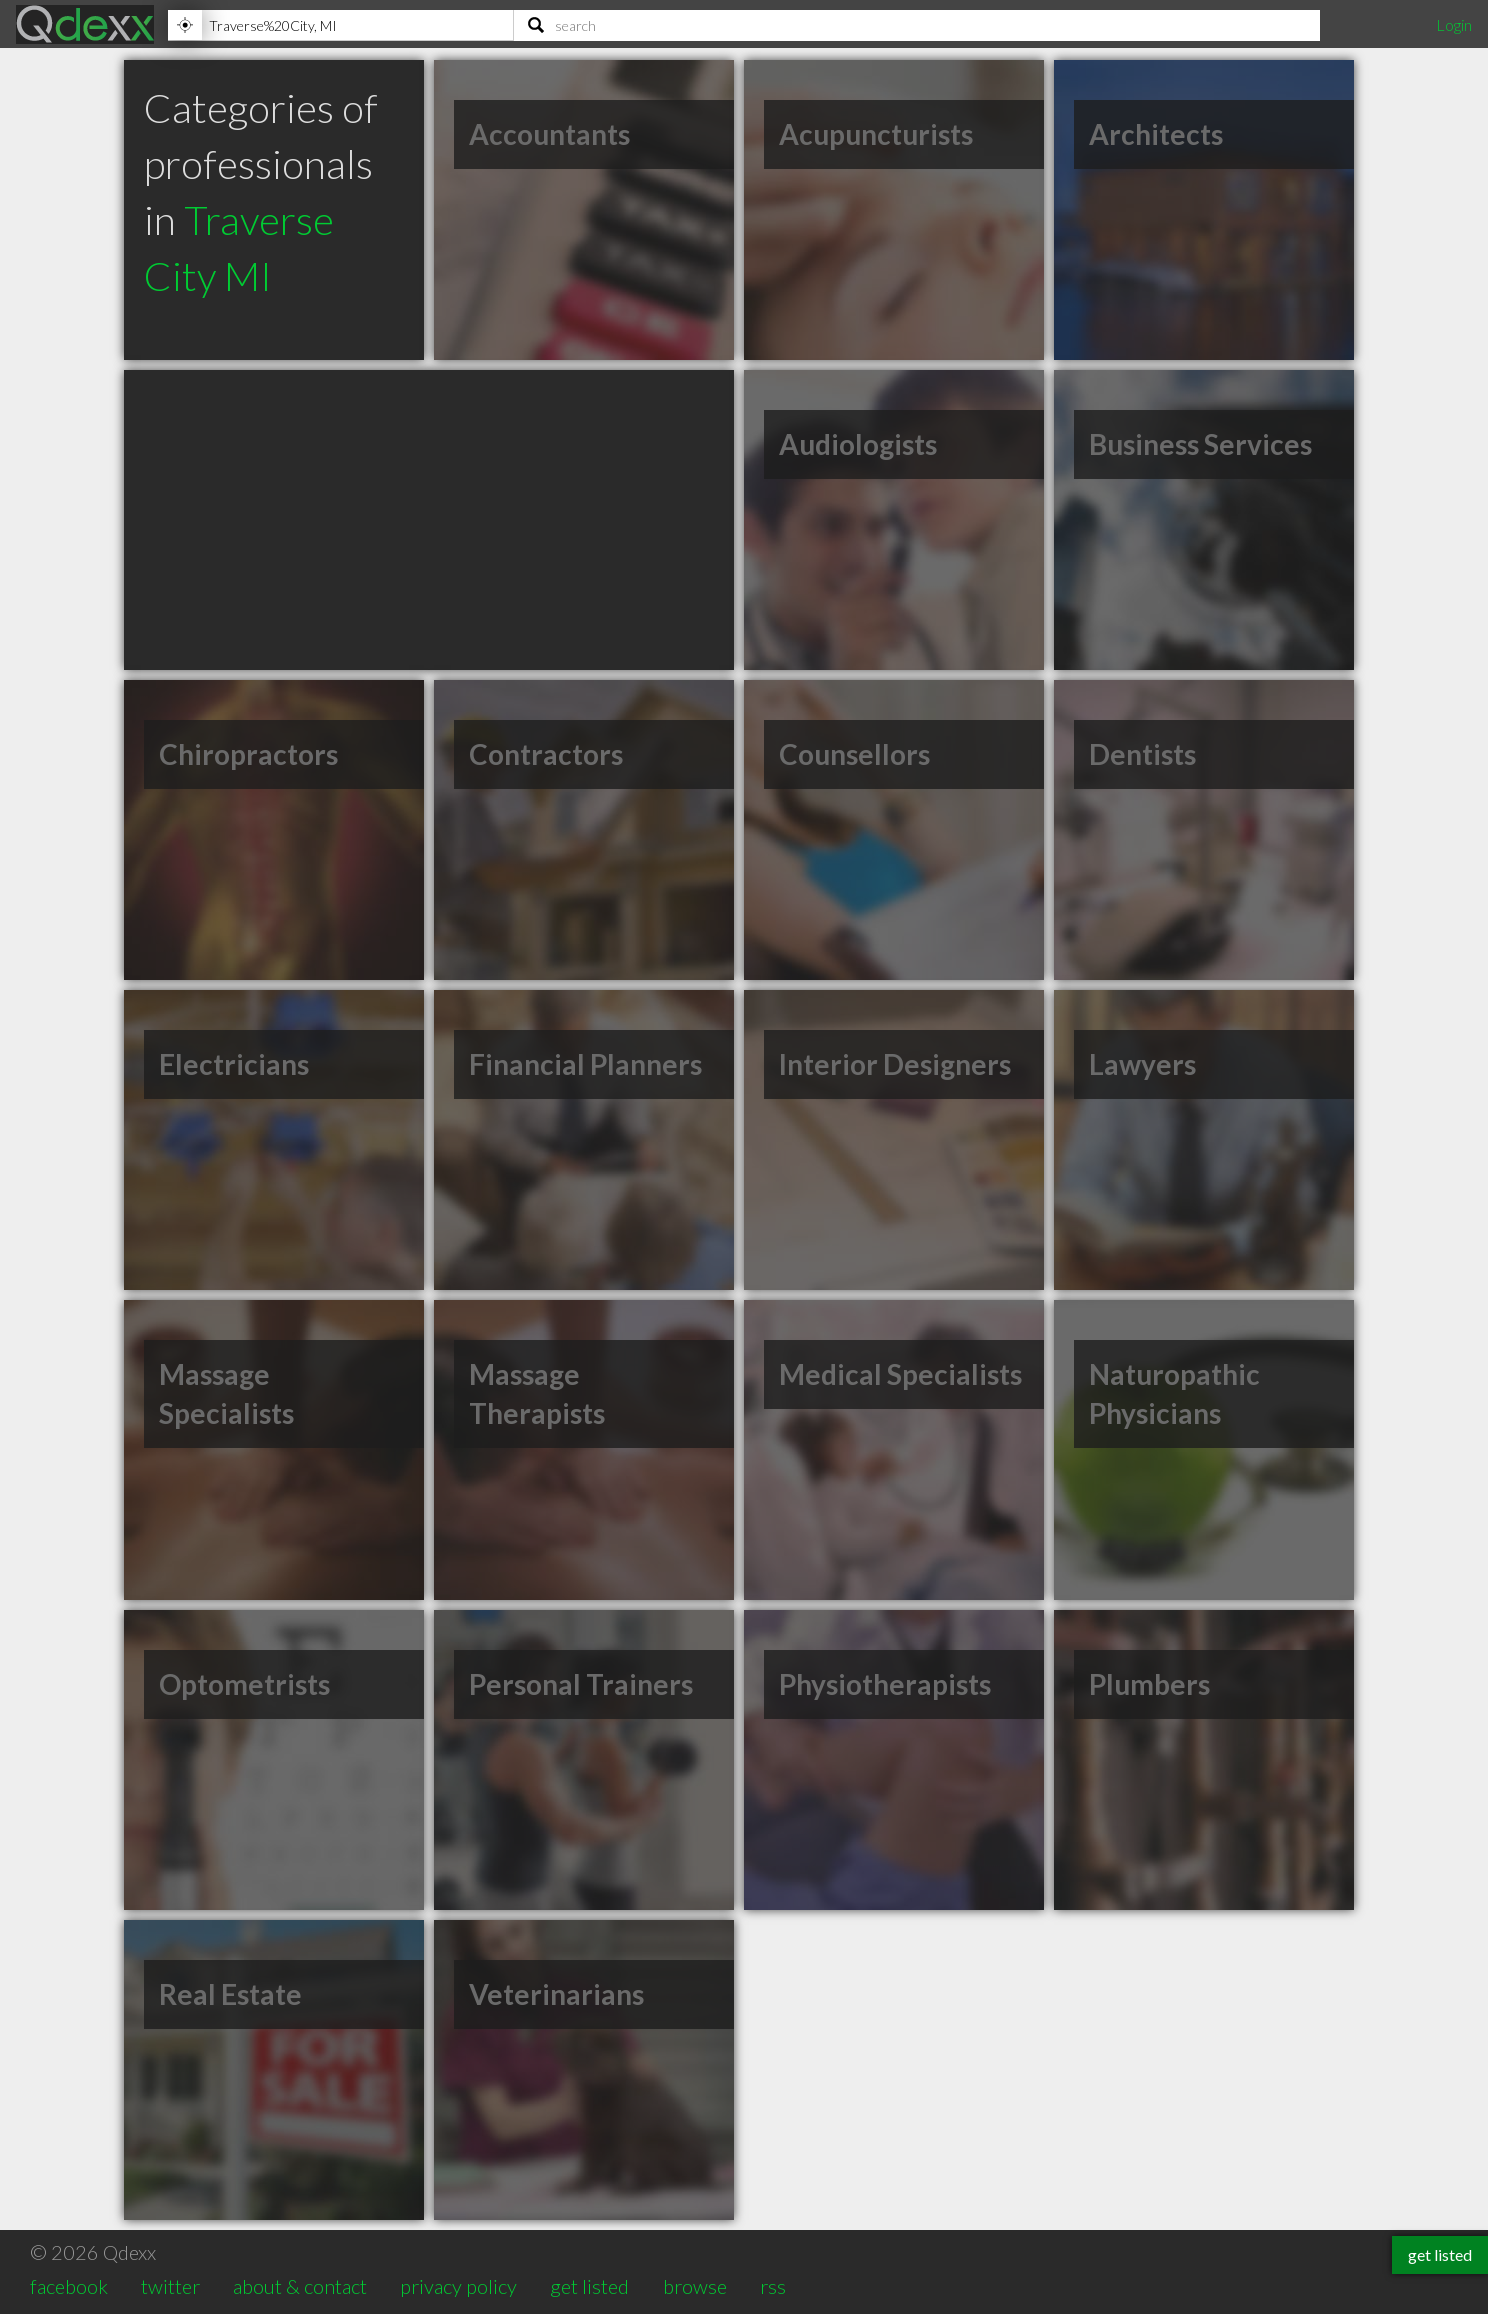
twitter (170, 2286)
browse (695, 2286)
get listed (589, 2286)
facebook (69, 2286)
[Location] (340, 25)
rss (773, 2286)
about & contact (300, 2286)
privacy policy (458, 2286)
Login (1454, 24)
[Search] (917, 25)
